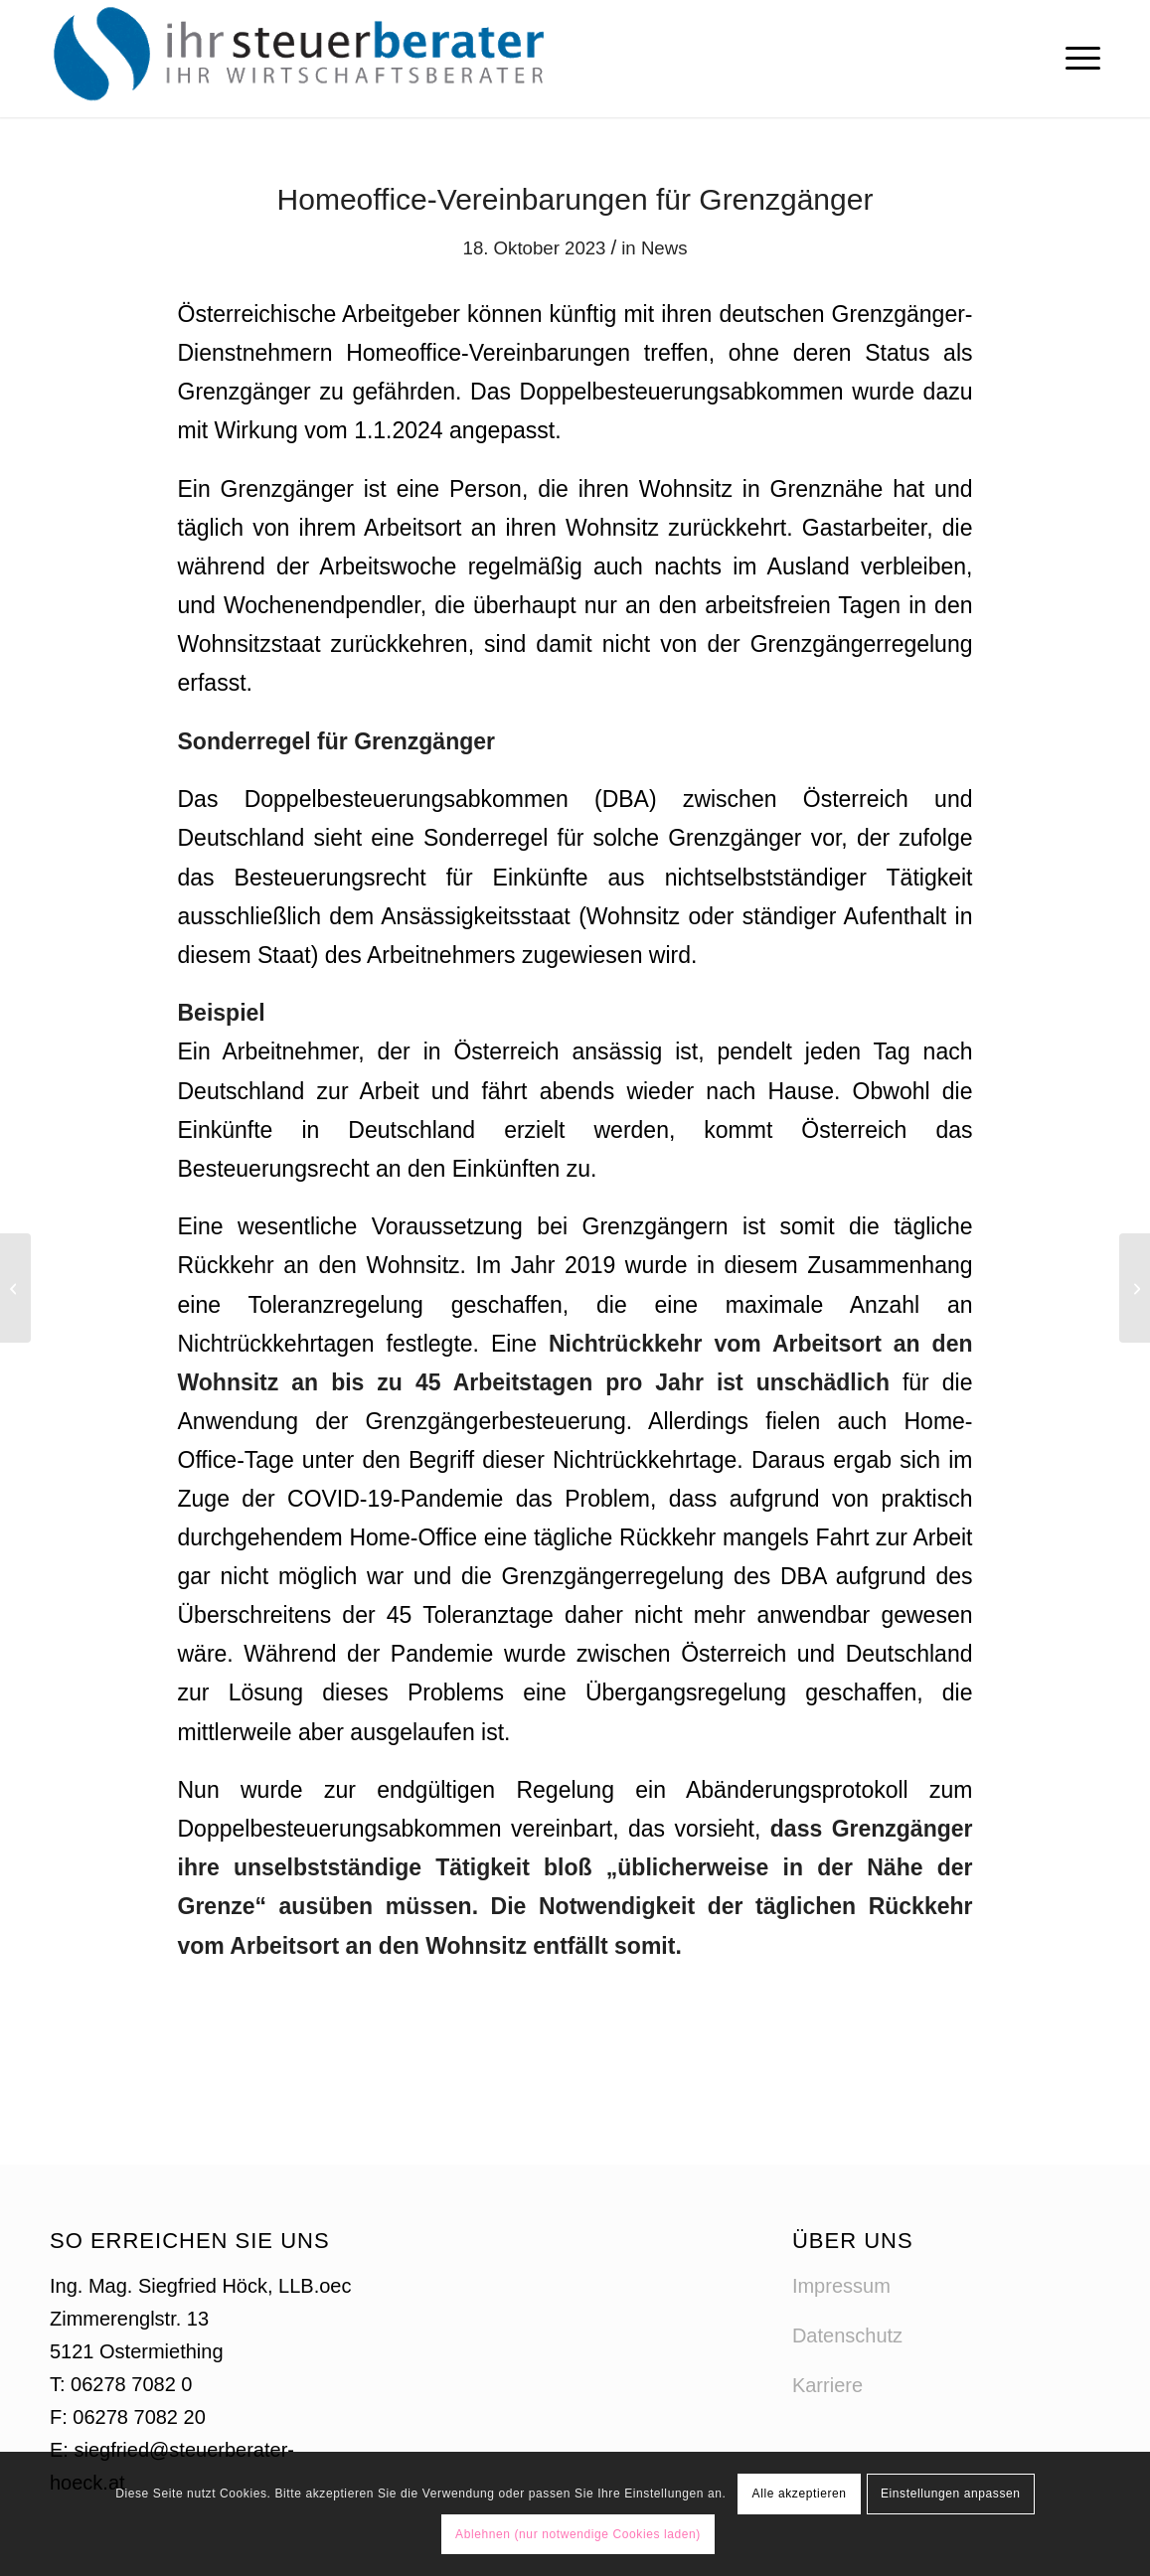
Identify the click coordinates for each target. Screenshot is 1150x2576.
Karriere (827, 2385)
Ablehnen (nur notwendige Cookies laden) (578, 2534)
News (664, 248)
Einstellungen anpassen (951, 2493)
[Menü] (1076, 58)
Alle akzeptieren (799, 2493)
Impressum (841, 2286)
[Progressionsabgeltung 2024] (1134, 1288)
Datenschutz (847, 2335)
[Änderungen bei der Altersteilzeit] (15, 1288)
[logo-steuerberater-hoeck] (304, 58)
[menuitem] (1076, 58)
